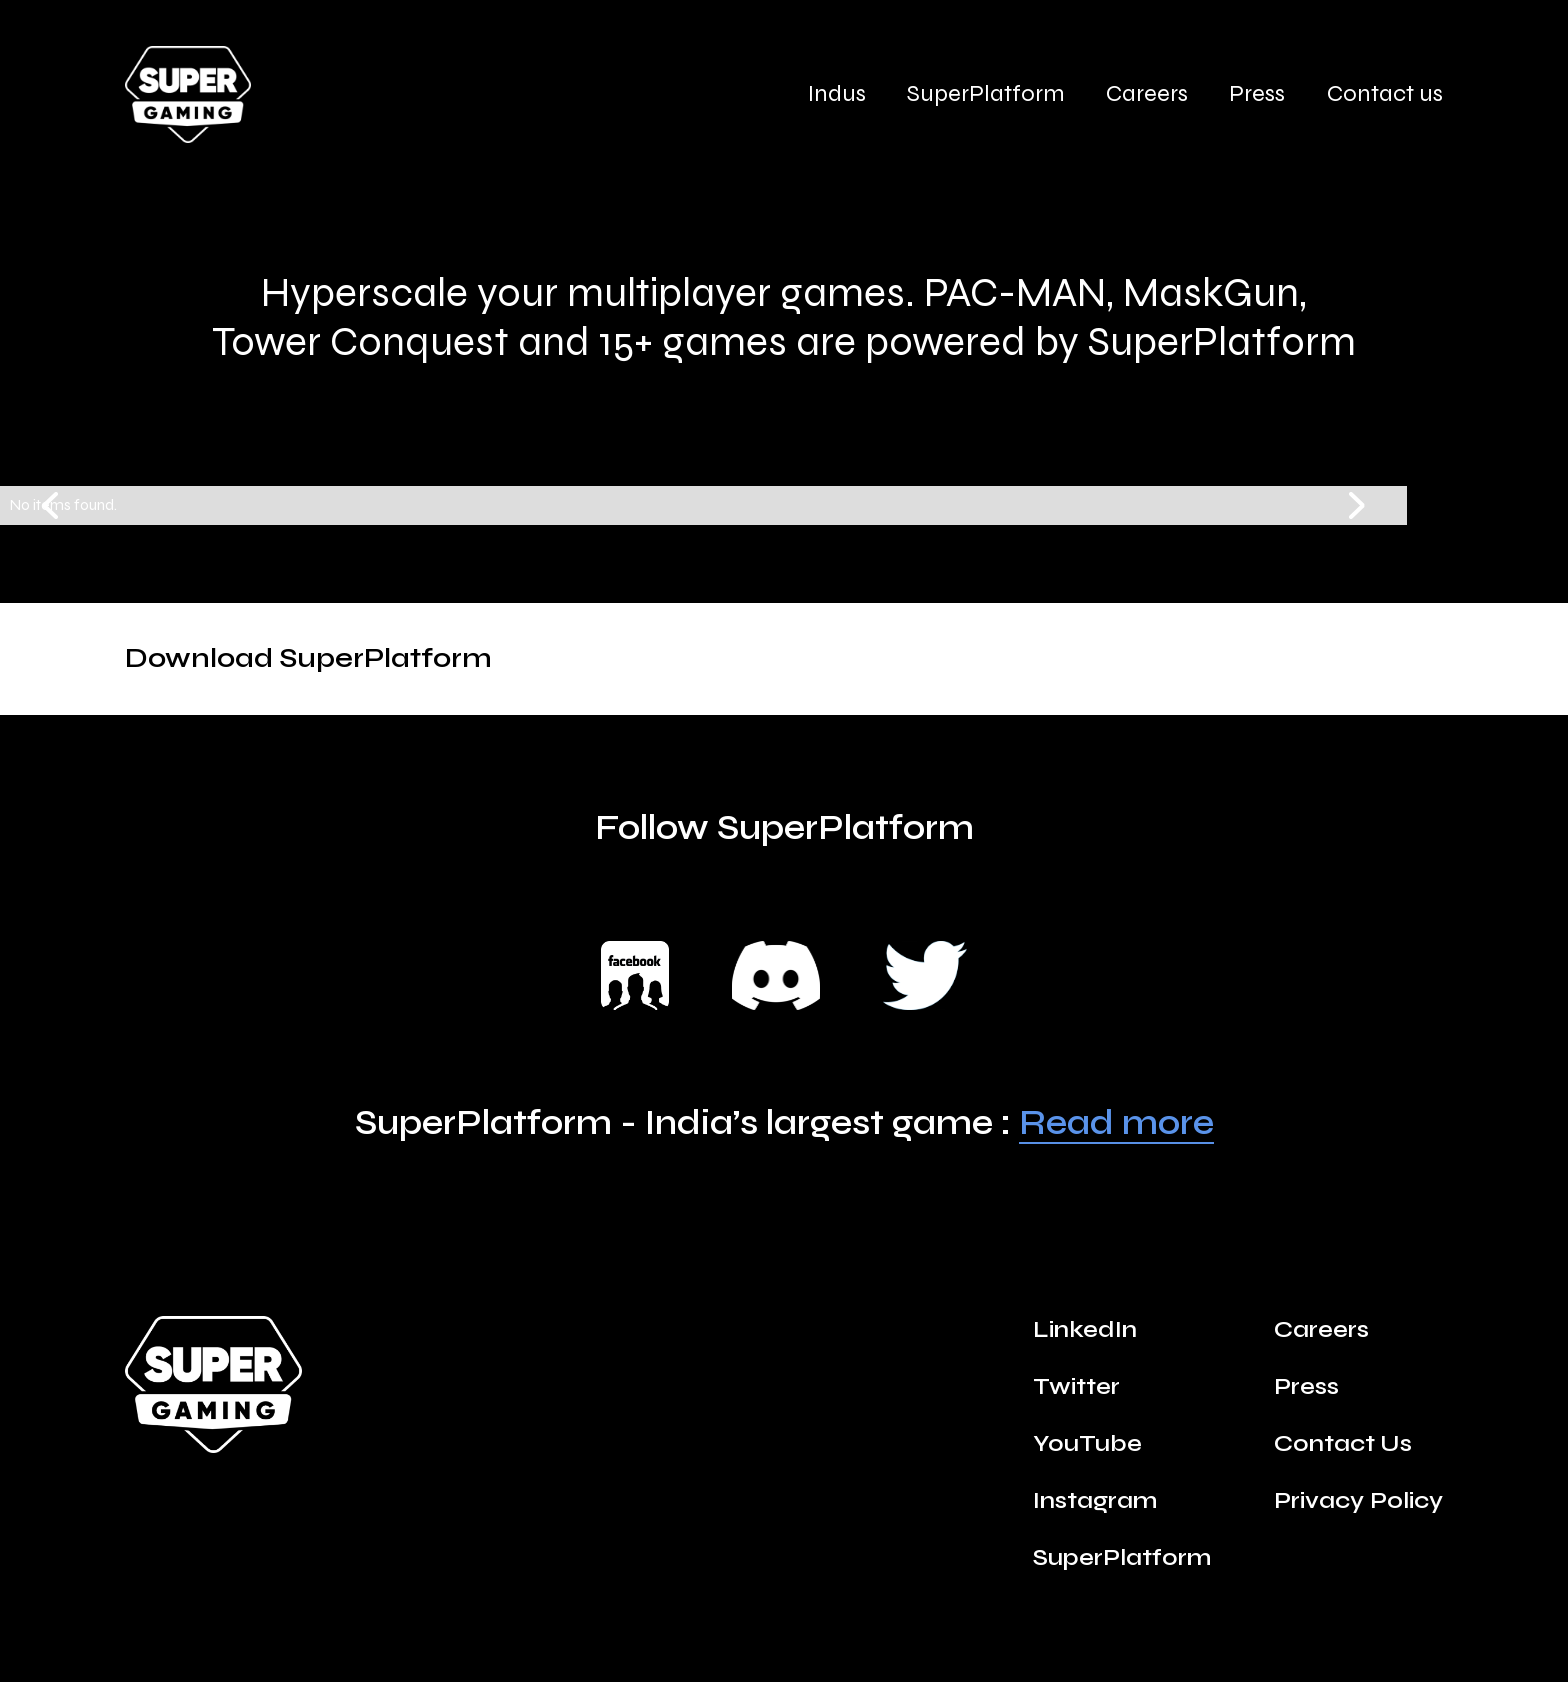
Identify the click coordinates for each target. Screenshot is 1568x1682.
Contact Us (1343, 1444)
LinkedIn (1085, 1330)
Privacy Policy (1358, 1501)
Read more (1116, 1124)
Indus (837, 94)
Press (1257, 94)
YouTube (1087, 1444)
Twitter (1076, 1387)
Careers (1147, 94)
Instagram (1095, 1501)
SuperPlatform (986, 94)
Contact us (1385, 94)
